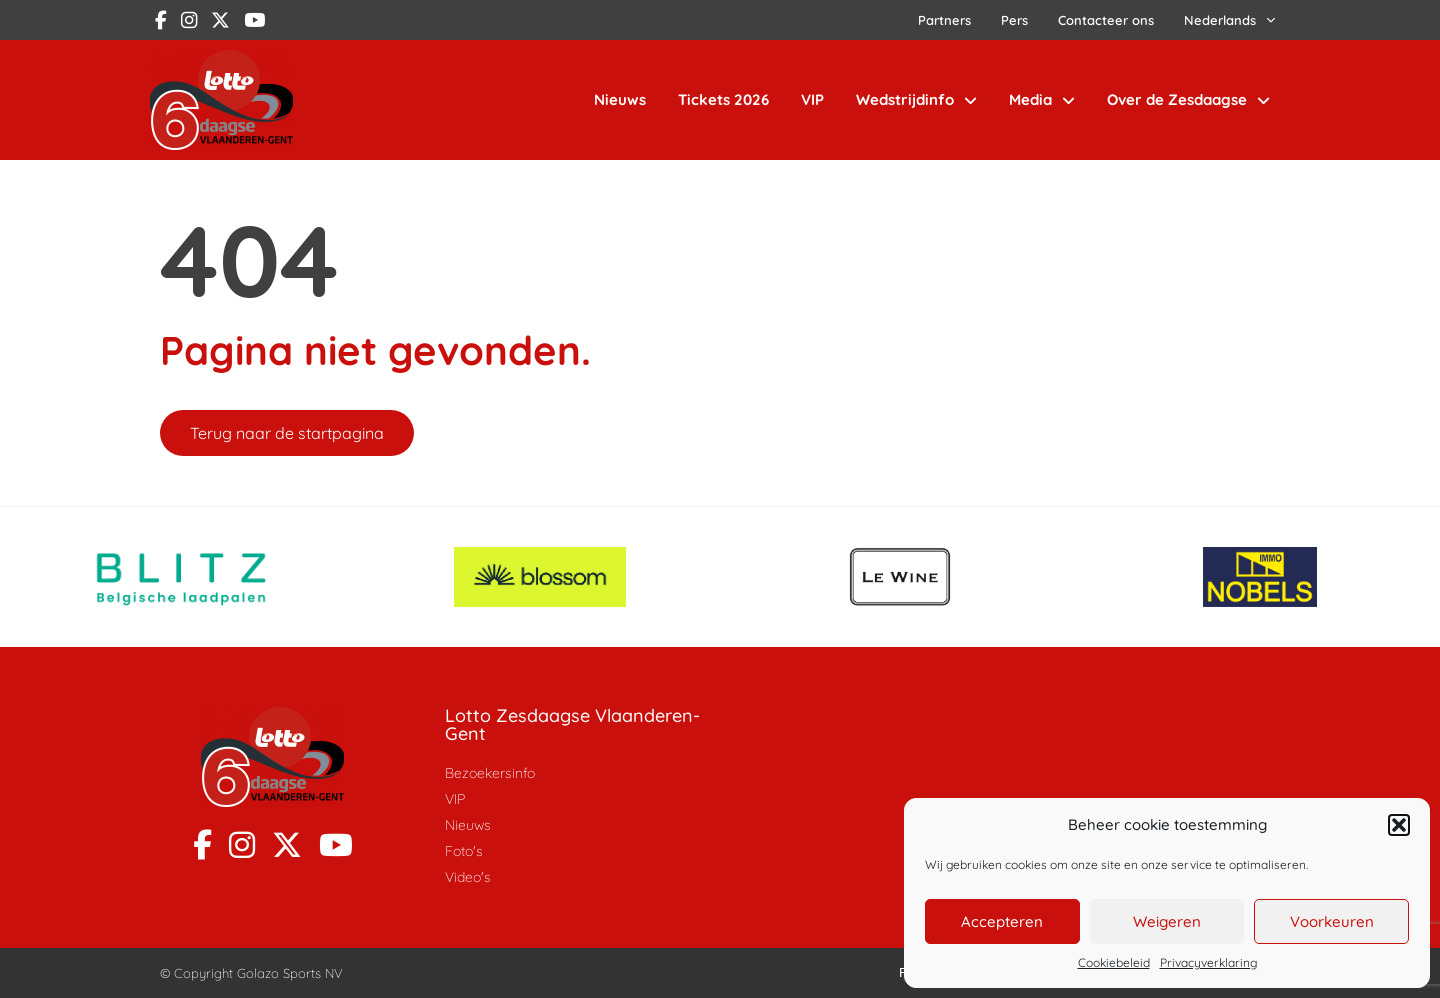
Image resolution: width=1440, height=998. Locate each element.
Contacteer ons (1106, 20)
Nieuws (620, 99)
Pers (1014, 20)
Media (1042, 100)
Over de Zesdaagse (1188, 100)
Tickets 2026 (723, 99)
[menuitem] (1229, 20)
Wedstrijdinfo (916, 100)
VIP (812, 99)
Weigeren (1167, 921)
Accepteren (1002, 921)
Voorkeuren (1332, 921)
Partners (944, 20)
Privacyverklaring (1208, 962)
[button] (1399, 825)
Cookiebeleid (1114, 962)
